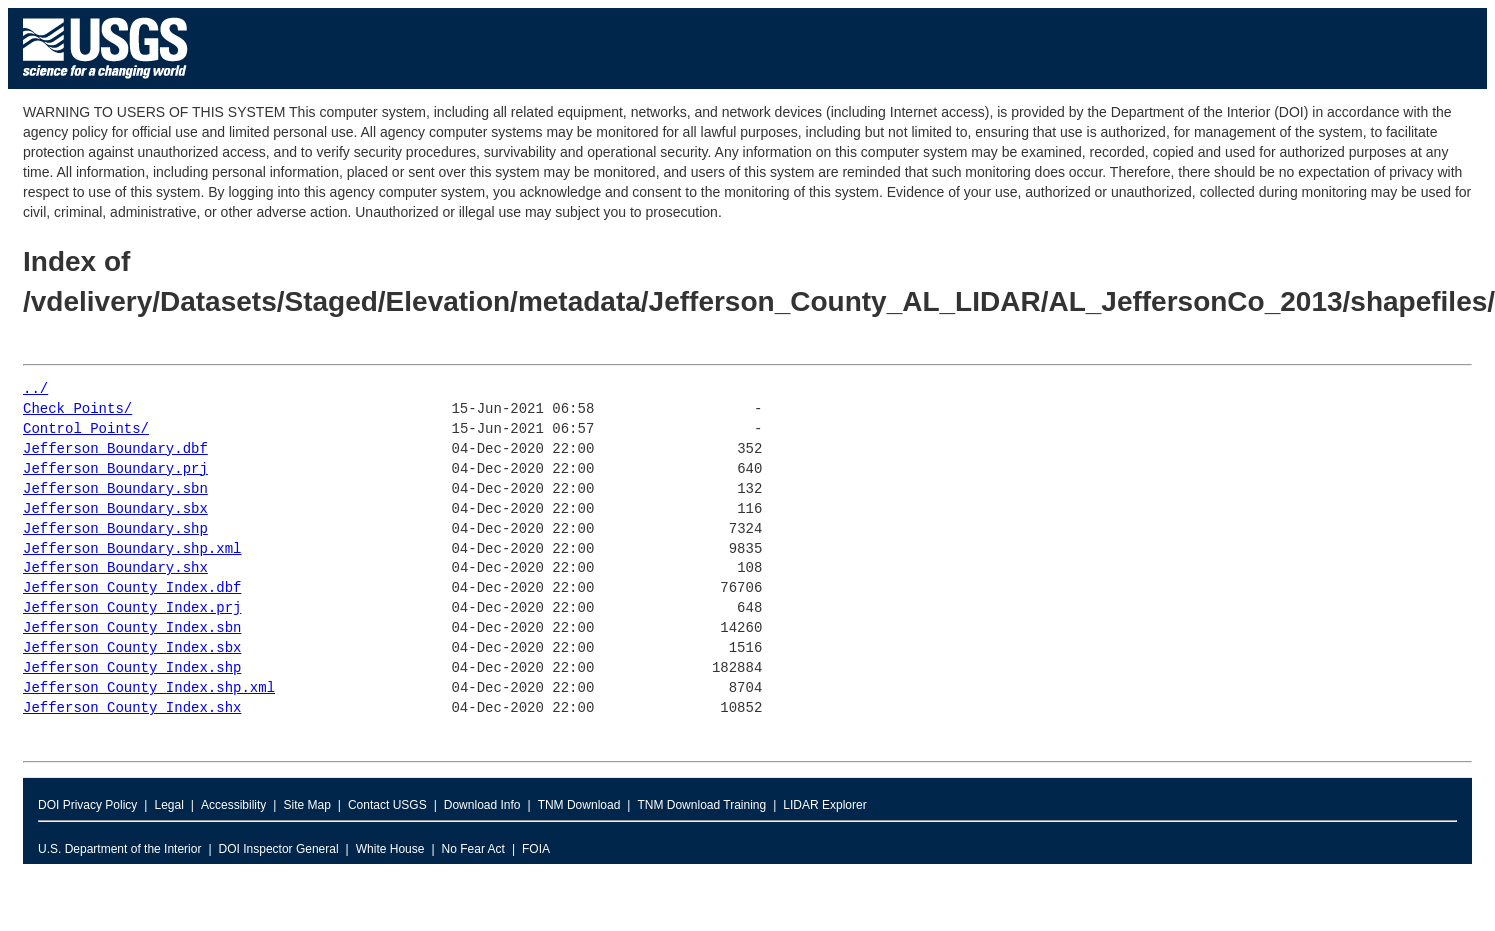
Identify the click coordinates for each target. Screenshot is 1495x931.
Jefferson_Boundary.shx (115, 568)
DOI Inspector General (279, 849)
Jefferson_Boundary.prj (115, 469)
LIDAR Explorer (824, 805)
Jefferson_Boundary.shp (115, 529)
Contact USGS (387, 805)
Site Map (306, 805)
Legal (168, 805)
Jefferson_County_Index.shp (132, 668)
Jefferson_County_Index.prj (132, 608)
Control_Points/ (86, 429)
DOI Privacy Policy (87, 805)
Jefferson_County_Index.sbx (132, 648)
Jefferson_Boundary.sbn (115, 489)
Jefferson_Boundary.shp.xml (132, 549)
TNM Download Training (701, 805)
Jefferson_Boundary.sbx (115, 509)
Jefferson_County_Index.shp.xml (149, 688)
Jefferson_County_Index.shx (132, 708)
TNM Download (579, 805)
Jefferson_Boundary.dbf (115, 449)
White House (390, 849)
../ (35, 389)
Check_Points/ (77, 409)
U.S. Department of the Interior (119, 849)
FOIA (536, 849)
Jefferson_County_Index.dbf (132, 588)
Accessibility (233, 805)
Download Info (482, 805)
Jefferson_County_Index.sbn (132, 628)
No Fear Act (473, 849)
